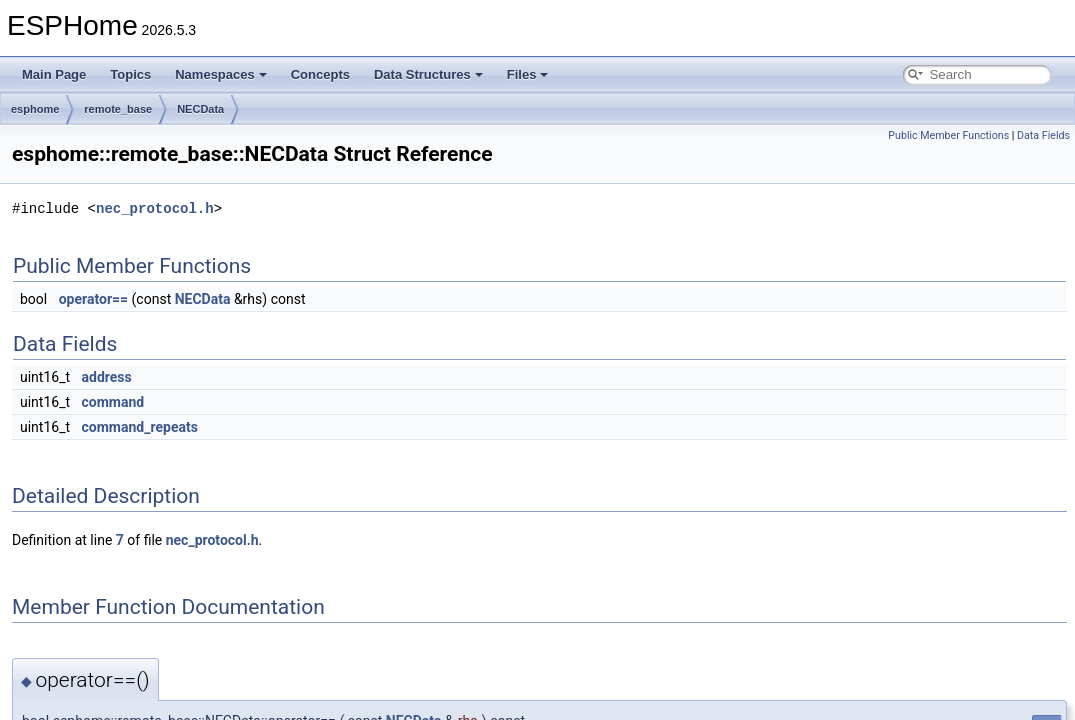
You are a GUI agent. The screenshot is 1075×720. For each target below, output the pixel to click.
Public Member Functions (948, 135)
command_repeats (140, 427)
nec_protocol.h (155, 208)
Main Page (54, 74)
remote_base (118, 109)
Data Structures (428, 74)
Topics (130, 74)
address (107, 377)
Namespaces (221, 74)
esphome (35, 109)
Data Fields (1043, 135)
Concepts (320, 74)
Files (528, 74)
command (113, 402)
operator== (93, 299)
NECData (200, 109)
